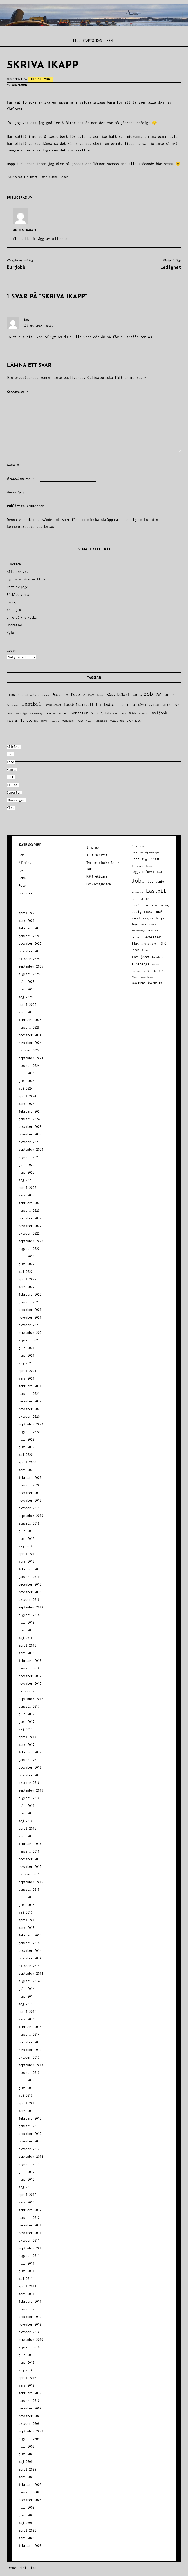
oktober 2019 (29, 1508)
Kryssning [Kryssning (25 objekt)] (13, 705)
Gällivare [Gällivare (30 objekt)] (88, 695)
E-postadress (20, 478)
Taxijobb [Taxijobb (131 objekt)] (158, 713)
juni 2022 (26, 1264)
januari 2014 (29, 2034)
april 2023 (27, 1187)
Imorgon (13, 602)
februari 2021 (30, 1386)
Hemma (11, 769)
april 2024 (27, 1096)
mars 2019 (26, 1561)
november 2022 (30, 1226)
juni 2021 (26, 1355)
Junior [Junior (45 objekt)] (169, 694)
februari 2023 (30, 1203)
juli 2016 (26, 1805)
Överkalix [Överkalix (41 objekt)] (134, 720)
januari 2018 (29, 1668)
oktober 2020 (29, 1416)
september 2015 (31, 1882)
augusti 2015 (29, 1889)
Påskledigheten (19, 594)
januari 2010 (29, 2400)
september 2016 (31, 1790)
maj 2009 (26, 2462)
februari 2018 (30, 1660)
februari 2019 (30, 1569)
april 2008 (27, 2530)
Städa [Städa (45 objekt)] (132, 713)
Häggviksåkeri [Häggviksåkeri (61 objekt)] (118, 694)
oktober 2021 (29, 1325)
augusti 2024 (29, 1065)
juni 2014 (26, 1996)
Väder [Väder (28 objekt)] (89, 721)
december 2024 (30, 1035)
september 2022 (31, 1241)
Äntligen (14, 610)
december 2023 (30, 1126)
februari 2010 (30, 2393)
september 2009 (31, 2431)
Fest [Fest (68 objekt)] (56, 694)
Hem (110, 41)
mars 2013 (26, 2111)
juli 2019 (26, 1531)
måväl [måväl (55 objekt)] (142, 704)
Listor (12, 785)
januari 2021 (29, 1393)
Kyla (10, 633)
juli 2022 (26, 1256)
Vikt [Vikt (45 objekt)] (80, 720)
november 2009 (30, 2416)
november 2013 (30, 2050)
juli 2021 (26, 1348)
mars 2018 (26, 1653)
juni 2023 (26, 1172)
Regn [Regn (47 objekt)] (176, 704)
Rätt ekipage (17, 587)
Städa (64, 177)
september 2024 (31, 1058)
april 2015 (27, 1920)
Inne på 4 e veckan (22, 617)
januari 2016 (29, 1851)
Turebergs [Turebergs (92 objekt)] (29, 720)
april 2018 (27, 1645)
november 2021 (30, 1317)
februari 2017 (30, 1752)
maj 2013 (26, 2095)
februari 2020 (30, 1477)
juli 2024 (26, 1073)
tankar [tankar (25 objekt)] (143, 713)
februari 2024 (30, 1111)
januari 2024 (29, 1119)
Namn (13, 465)
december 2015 (30, 1859)
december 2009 (30, 2408)
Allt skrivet (17, 571)
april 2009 (27, 2469)
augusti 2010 (29, 2347)
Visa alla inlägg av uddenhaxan (42, 239)
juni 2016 (26, 1813)
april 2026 (27, 913)
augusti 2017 (29, 1706)
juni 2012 (26, 2179)
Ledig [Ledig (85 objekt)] (109, 704)
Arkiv (11, 651)
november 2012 (30, 2141)
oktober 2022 (29, 1233)
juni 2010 (26, 2362)
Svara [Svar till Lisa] (49, 325)
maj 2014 (26, 2004)
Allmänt (32, 177)
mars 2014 (26, 2019)
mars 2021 (26, 1378)
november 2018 (30, 1592)
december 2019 (30, 1493)
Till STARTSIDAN (87, 41)
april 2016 (27, 1828)
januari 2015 (29, 1943)
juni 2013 (26, 2088)
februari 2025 (30, 1020)
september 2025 (31, 966)
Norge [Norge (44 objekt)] (166, 704)
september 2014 (31, 1973)
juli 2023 (26, 1165)
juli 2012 (26, 2172)
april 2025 (27, 1004)
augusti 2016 (29, 1798)
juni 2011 (26, 2271)
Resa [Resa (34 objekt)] (9, 713)
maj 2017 (26, 1729)
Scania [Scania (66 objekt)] (51, 713)
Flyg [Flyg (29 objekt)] (65, 695)
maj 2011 (26, 2278)
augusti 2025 (29, 974)
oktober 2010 (29, 2332)
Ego (9, 754)
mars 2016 (26, 1836)
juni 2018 (26, 1630)
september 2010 (31, 2339)
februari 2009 (30, 2484)
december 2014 (30, 1950)
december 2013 (30, 2042)
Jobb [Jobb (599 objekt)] (146, 693)
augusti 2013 (29, 2072)
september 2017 (31, 1699)
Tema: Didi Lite (21, 2568)
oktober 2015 (29, 1874)
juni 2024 (26, 1081)
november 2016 (30, 1775)
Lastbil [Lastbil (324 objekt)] (31, 704)
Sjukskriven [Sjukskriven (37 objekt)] (109, 713)
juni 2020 (26, 1447)
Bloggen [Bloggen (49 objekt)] (13, 694)
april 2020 (27, 1462)
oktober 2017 (29, 1691)
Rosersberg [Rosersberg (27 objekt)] (36, 713)
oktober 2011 (29, 2240)
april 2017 (27, 1737)
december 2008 (30, 2500)
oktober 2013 (29, 2057)
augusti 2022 (29, 1249)
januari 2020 (29, 1485)
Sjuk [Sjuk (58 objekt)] (94, 713)
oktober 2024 (29, 1050)
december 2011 (30, 2225)
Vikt (10, 808)
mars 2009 (26, 2477)
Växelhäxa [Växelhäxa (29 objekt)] (101, 721)
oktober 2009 (29, 2423)
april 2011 (27, 2286)
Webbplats (16, 492)
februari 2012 (30, 2210)
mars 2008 (26, 2538)
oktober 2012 (29, 2149)
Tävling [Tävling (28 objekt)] (54, 721)
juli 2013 (26, 2080)
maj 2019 (26, 1546)
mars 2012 (26, 2202)
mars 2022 (26, 1287)
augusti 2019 (29, 1523)
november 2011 (30, 2233)
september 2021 (31, 1332)
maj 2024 (26, 1088)
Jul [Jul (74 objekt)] (159, 694)
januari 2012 (29, 2217)
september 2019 (31, 1516)
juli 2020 (26, 1439)
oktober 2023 (29, 1142)
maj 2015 (26, 1912)
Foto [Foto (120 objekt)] (75, 694)
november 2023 (30, 1134)
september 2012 (31, 2156)
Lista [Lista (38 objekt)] (120, 704)
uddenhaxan (19, 85)
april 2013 (27, 2103)
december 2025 (30, 943)
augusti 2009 (29, 2439)
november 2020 (30, 1409)
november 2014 (30, 1958)
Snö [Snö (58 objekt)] (123, 713)
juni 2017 (26, 1722)
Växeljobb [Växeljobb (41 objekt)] (117, 720)
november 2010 (30, 2324)
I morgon (14, 564)
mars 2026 (26, 920)
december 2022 (30, 1218)
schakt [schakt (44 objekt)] (63, 713)
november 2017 (30, 1683)
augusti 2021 (29, 1340)
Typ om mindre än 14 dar (27, 579)
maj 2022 (26, 1271)
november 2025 (30, 951)
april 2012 (27, 2195)
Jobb (54, 177)
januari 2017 (29, 1760)
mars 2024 (26, 1104)
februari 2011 (30, 2301)
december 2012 (30, 2133)
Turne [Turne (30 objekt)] (44, 721)
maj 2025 (26, 997)
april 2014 (27, 2011)
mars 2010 (26, 2385)
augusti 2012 (29, 2164)
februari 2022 (30, 1294)
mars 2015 (26, 1927)
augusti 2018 (29, 1615)
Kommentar (18, 391)
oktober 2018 (29, 1599)
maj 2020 (26, 1454)
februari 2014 (30, 2027)
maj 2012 (26, 2187)
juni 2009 (26, 2454)
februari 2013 (30, 2118)
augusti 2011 (29, 2256)
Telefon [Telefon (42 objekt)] (12, 720)
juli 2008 (26, 2507)
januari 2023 (29, 1210)
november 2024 (30, 1043)
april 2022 (27, 1279)
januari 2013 (29, 2126)
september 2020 (31, 1424)
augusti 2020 (29, 1432)
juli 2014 (26, 1989)
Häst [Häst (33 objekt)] (134, 694)
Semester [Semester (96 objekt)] (79, 713)
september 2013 (31, 2065)
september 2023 (31, 1149)
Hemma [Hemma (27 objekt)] (100, 695)
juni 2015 (26, 1905)
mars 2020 (26, 1470)
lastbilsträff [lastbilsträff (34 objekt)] (52, 704)
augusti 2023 (29, 1157)
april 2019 (27, 1554)
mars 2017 (26, 1744)
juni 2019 (26, 1538)
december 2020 (30, 1401)
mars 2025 (26, 1012)
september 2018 (31, 1607)
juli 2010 (26, 2355)
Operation (15, 625)
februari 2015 (30, 1935)
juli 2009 (26, 2446)
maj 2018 (26, 1638)
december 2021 (30, 1310)
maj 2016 (26, 1821)
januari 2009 (29, 2492)
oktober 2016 (29, 1783)
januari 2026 (29, 936)
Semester (14, 792)
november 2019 (30, 1500)
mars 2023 (26, 1195)
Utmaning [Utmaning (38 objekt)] (68, 720)
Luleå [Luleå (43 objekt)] (131, 704)
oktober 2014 (29, 1966)
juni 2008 (26, 2515)
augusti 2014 (29, 1981)
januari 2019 (29, 1577)
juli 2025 (26, 981)
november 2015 (30, 1866)
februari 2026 (30, 928)
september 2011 (31, 2248)
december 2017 (30, 1676)
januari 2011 (29, 2309)
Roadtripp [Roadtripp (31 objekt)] (21, 713)
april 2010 (27, 2378)
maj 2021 (26, 1363)
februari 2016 (30, 1844)
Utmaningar (15, 800)
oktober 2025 (29, 959)
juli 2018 (26, 1622)
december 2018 (30, 1584)
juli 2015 (26, 1897)
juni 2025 (26, 989)
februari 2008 (30, 2545)
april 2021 (27, 1371)
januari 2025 (29, 1027)
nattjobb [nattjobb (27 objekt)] (154, 705)
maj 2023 (26, 1180)
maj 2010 (26, 2370)
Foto (10, 762)
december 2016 (30, 1767)
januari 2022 (29, 1302)
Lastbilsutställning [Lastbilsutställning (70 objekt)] (82, 704)
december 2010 (30, 2317)
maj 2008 (26, 2523)
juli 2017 (26, 1714)
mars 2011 (26, 2294)
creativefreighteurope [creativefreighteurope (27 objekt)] (35, 695)
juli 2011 (26, 2263)
